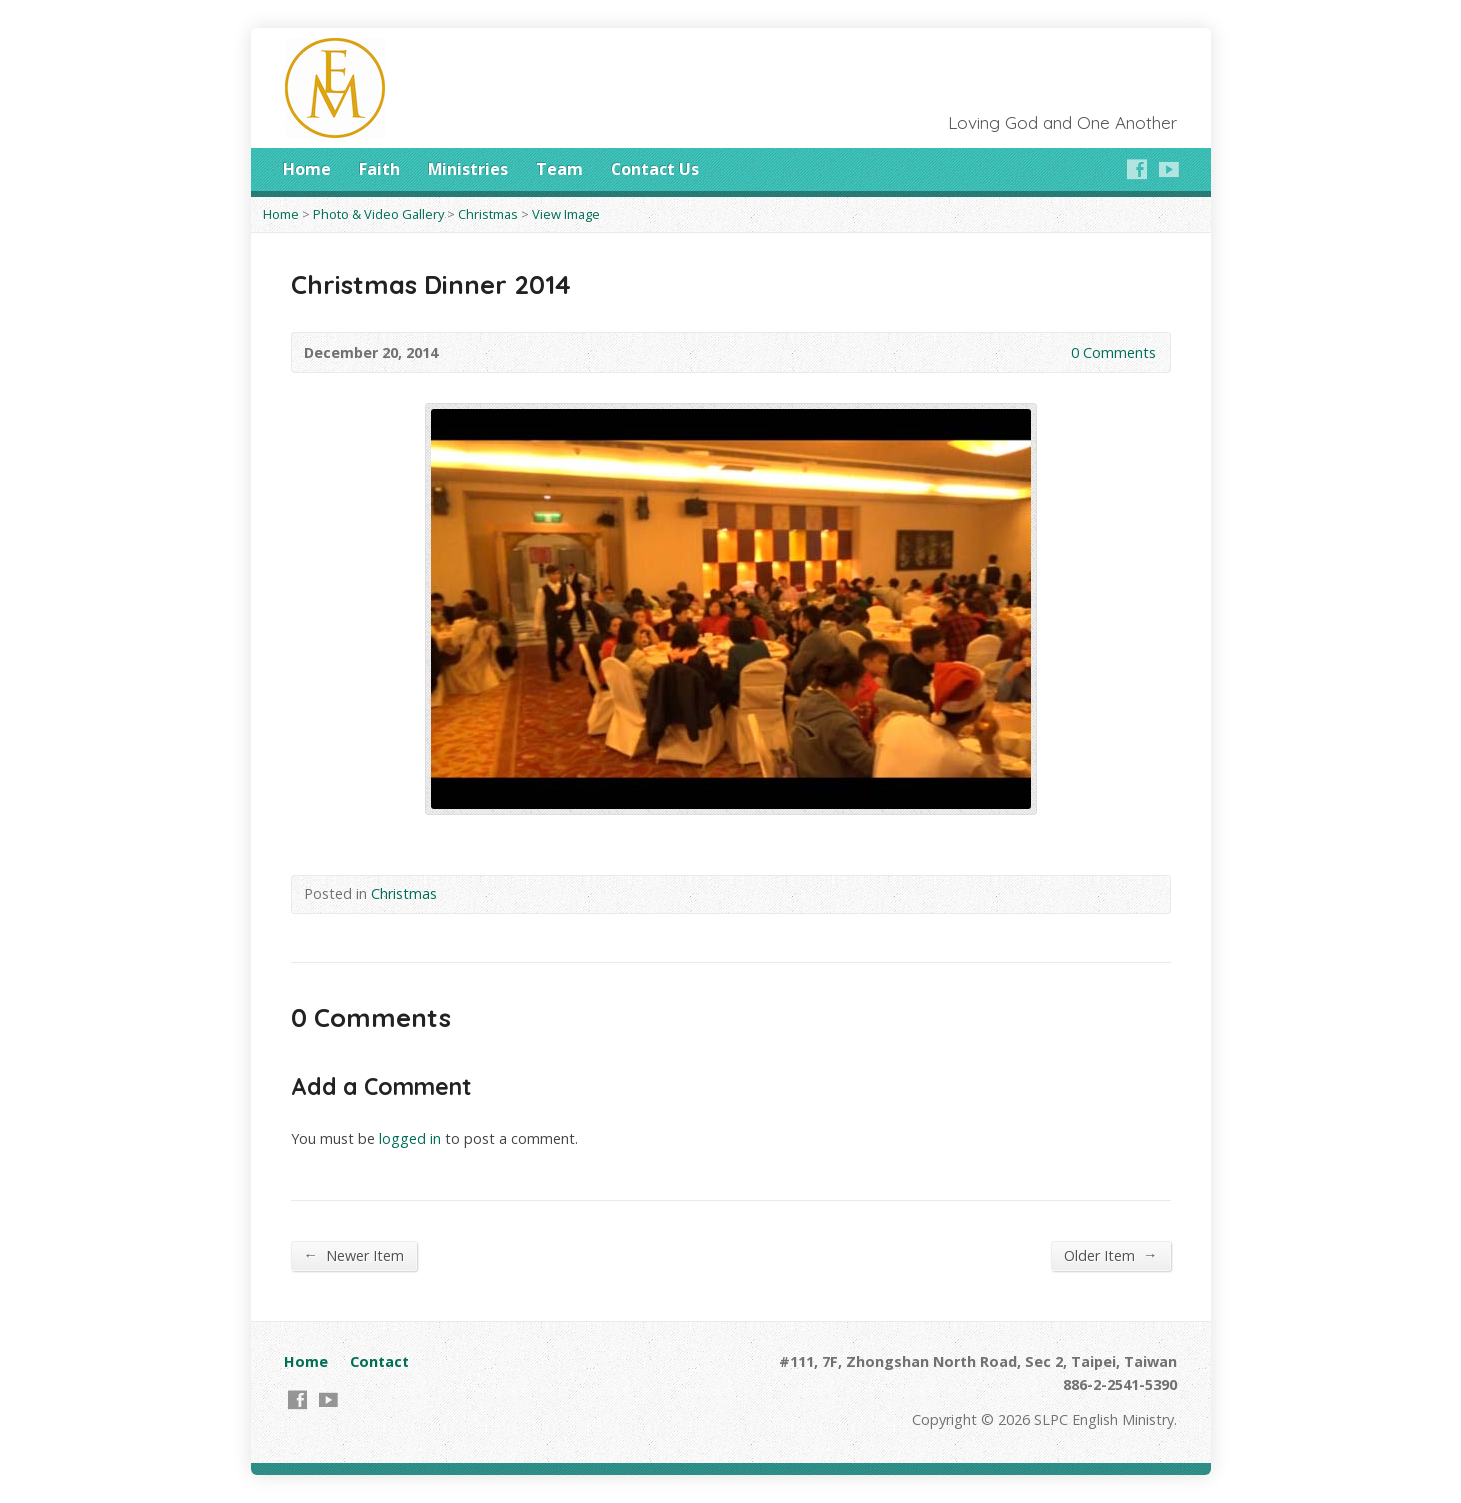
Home (307, 169)
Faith (379, 169)
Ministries (468, 169)
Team (559, 169)
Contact (379, 1361)
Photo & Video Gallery (378, 214)
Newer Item (354, 1255)
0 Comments (1054, 352)
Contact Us (655, 169)
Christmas (488, 214)
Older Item (1110, 1255)
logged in (410, 1138)
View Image (566, 214)
